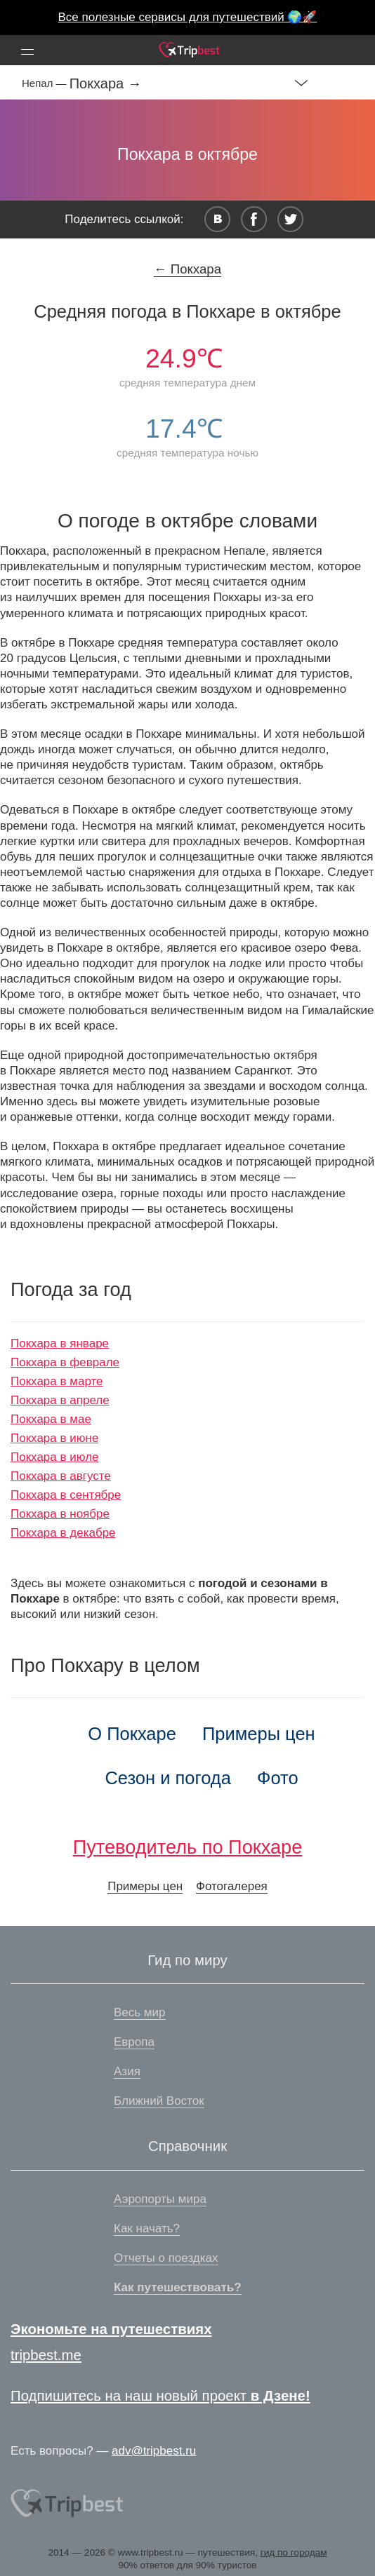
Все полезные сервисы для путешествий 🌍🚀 (187, 17)
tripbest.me (46, 2355)
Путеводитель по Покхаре (188, 1847)
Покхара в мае (51, 1419)
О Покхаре (132, 1734)
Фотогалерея (232, 1886)
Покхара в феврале (65, 1362)
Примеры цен (258, 1734)
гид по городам (294, 2552)
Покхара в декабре (63, 1532)
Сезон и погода (168, 1778)
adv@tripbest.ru (154, 2450)
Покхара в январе (60, 1343)
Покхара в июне (54, 1438)
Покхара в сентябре (66, 1495)
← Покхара (187, 269)
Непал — (46, 83)
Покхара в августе (61, 1476)
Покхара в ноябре (60, 1513)
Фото (277, 1778)
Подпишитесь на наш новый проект (160, 2395)
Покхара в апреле (60, 1400)
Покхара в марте (57, 1381)
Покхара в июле (55, 1457)
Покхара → (106, 83)
